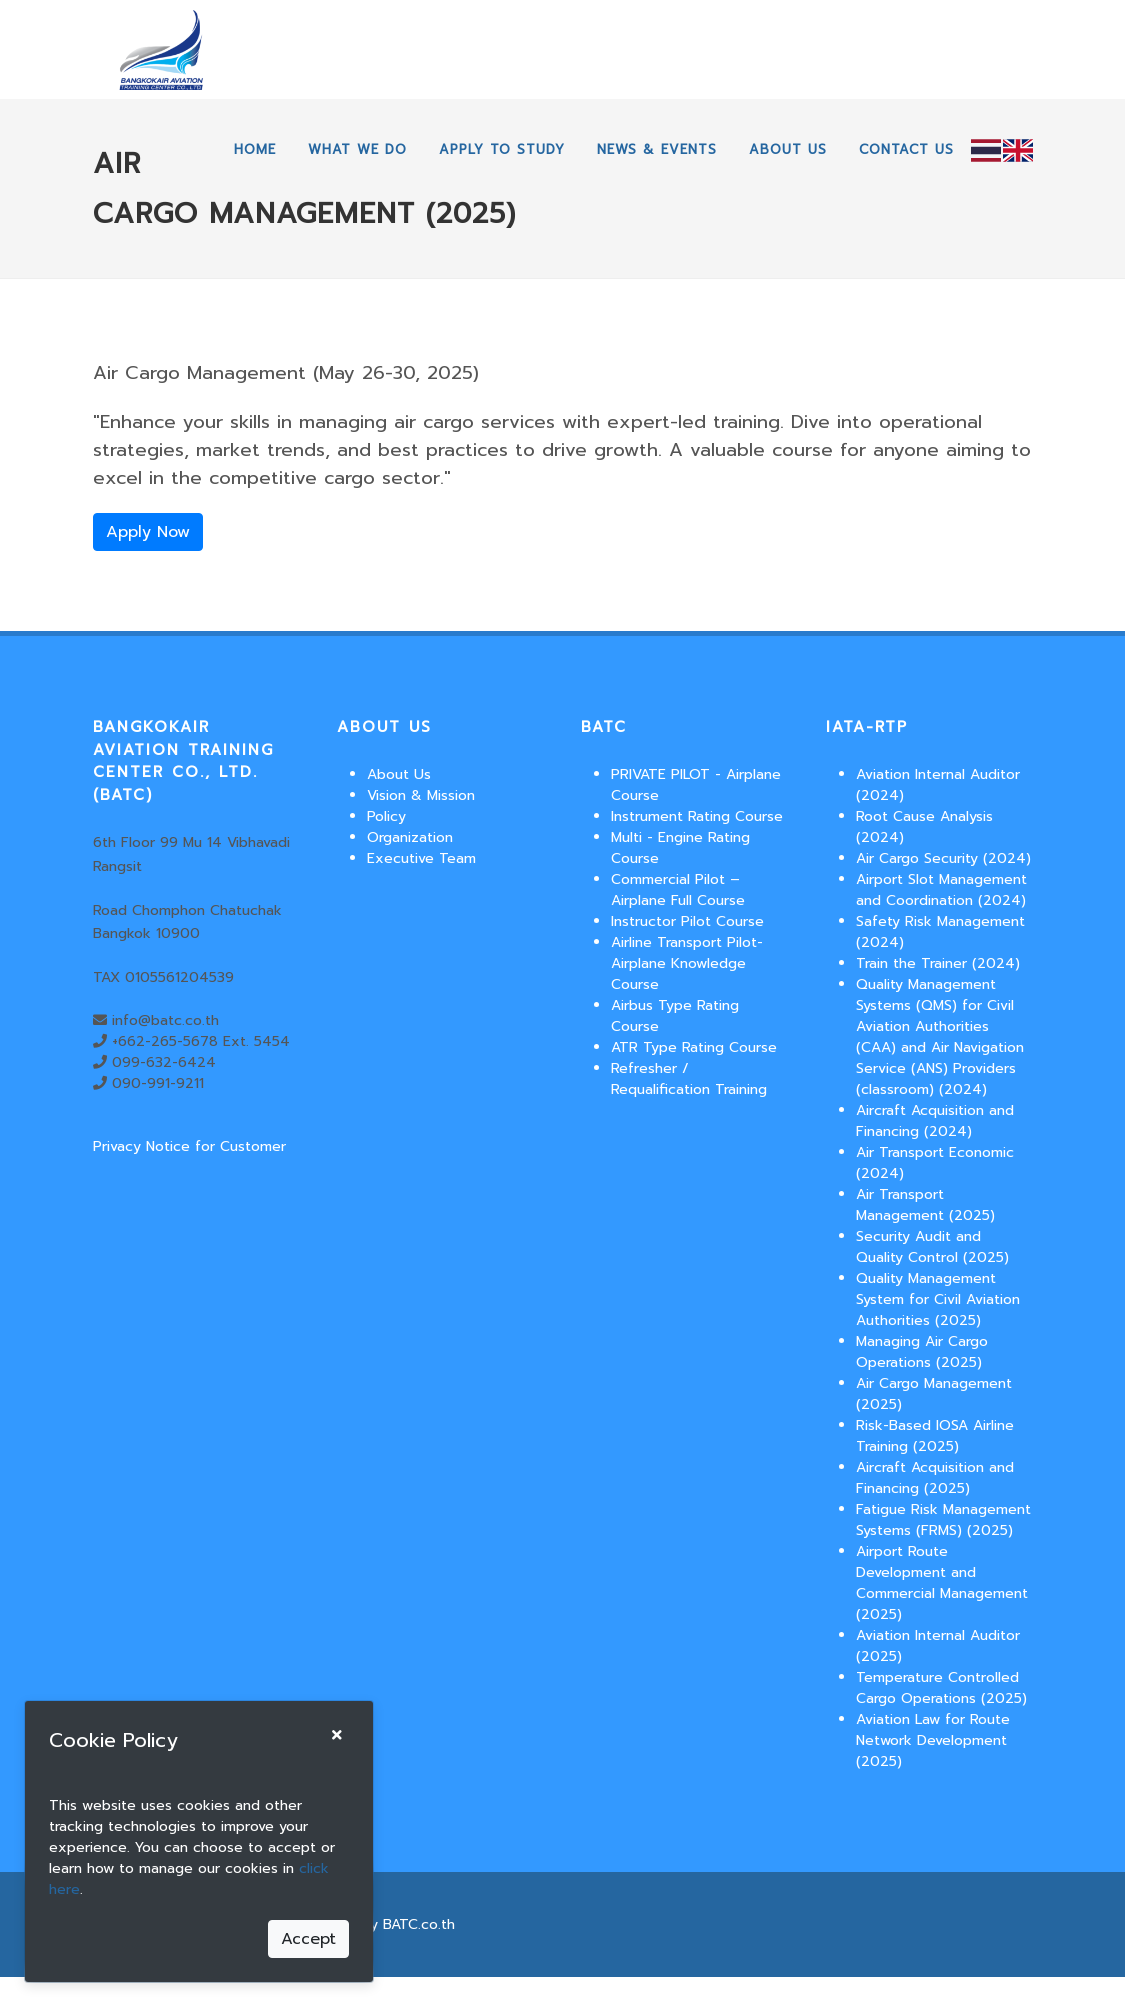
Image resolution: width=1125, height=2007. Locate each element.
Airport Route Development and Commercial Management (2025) (942, 1583)
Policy (386, 816)
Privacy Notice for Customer (189, 1146)
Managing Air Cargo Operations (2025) (922, 1352)
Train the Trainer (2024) (938, 963)
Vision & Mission (421, 795)
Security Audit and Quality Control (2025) (932, 1247)
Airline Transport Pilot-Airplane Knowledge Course (687, 963)
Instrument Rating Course (697, 816)
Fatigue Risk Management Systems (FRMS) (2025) (943, 1520)
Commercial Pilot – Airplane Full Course (678, 890)
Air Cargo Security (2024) (943, 858)
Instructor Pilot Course (687, 921)
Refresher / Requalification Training (689, 1079)
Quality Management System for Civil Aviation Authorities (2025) (938, 1299)
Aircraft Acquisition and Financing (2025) (935, 1478)
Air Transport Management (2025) (925, 1205)
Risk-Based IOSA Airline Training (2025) (935, 1436)
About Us (399, 774)
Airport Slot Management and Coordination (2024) (941, 890)
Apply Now (148, 532)
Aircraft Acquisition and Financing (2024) (935, 1121)
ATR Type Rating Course (694, 1047)
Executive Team (421, 858)
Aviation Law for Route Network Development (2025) (933, 1740)
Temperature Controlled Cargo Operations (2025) (941, 1688)
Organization (410, 837)
